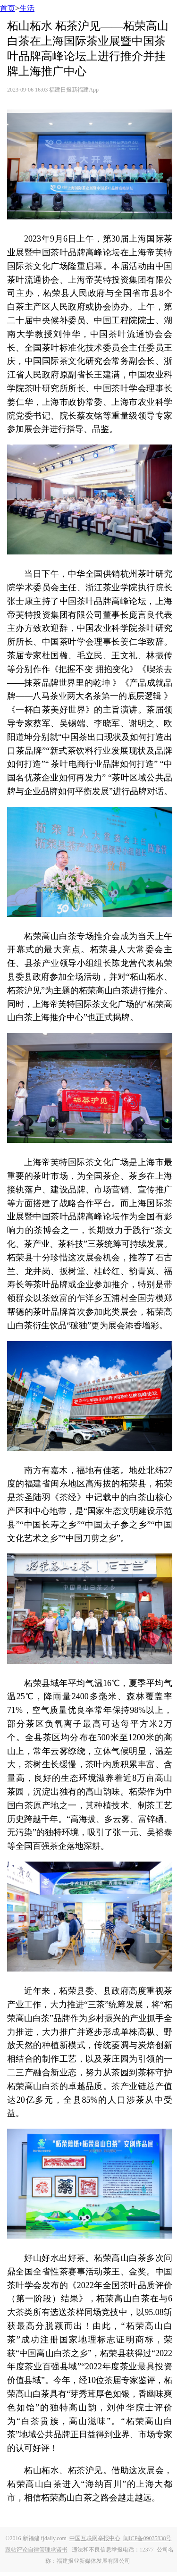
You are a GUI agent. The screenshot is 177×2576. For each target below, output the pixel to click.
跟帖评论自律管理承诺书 (36, 2549)
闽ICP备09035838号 (147, 2538)
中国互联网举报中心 (94, 2538)
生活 (26, 8)
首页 (7, 8)
